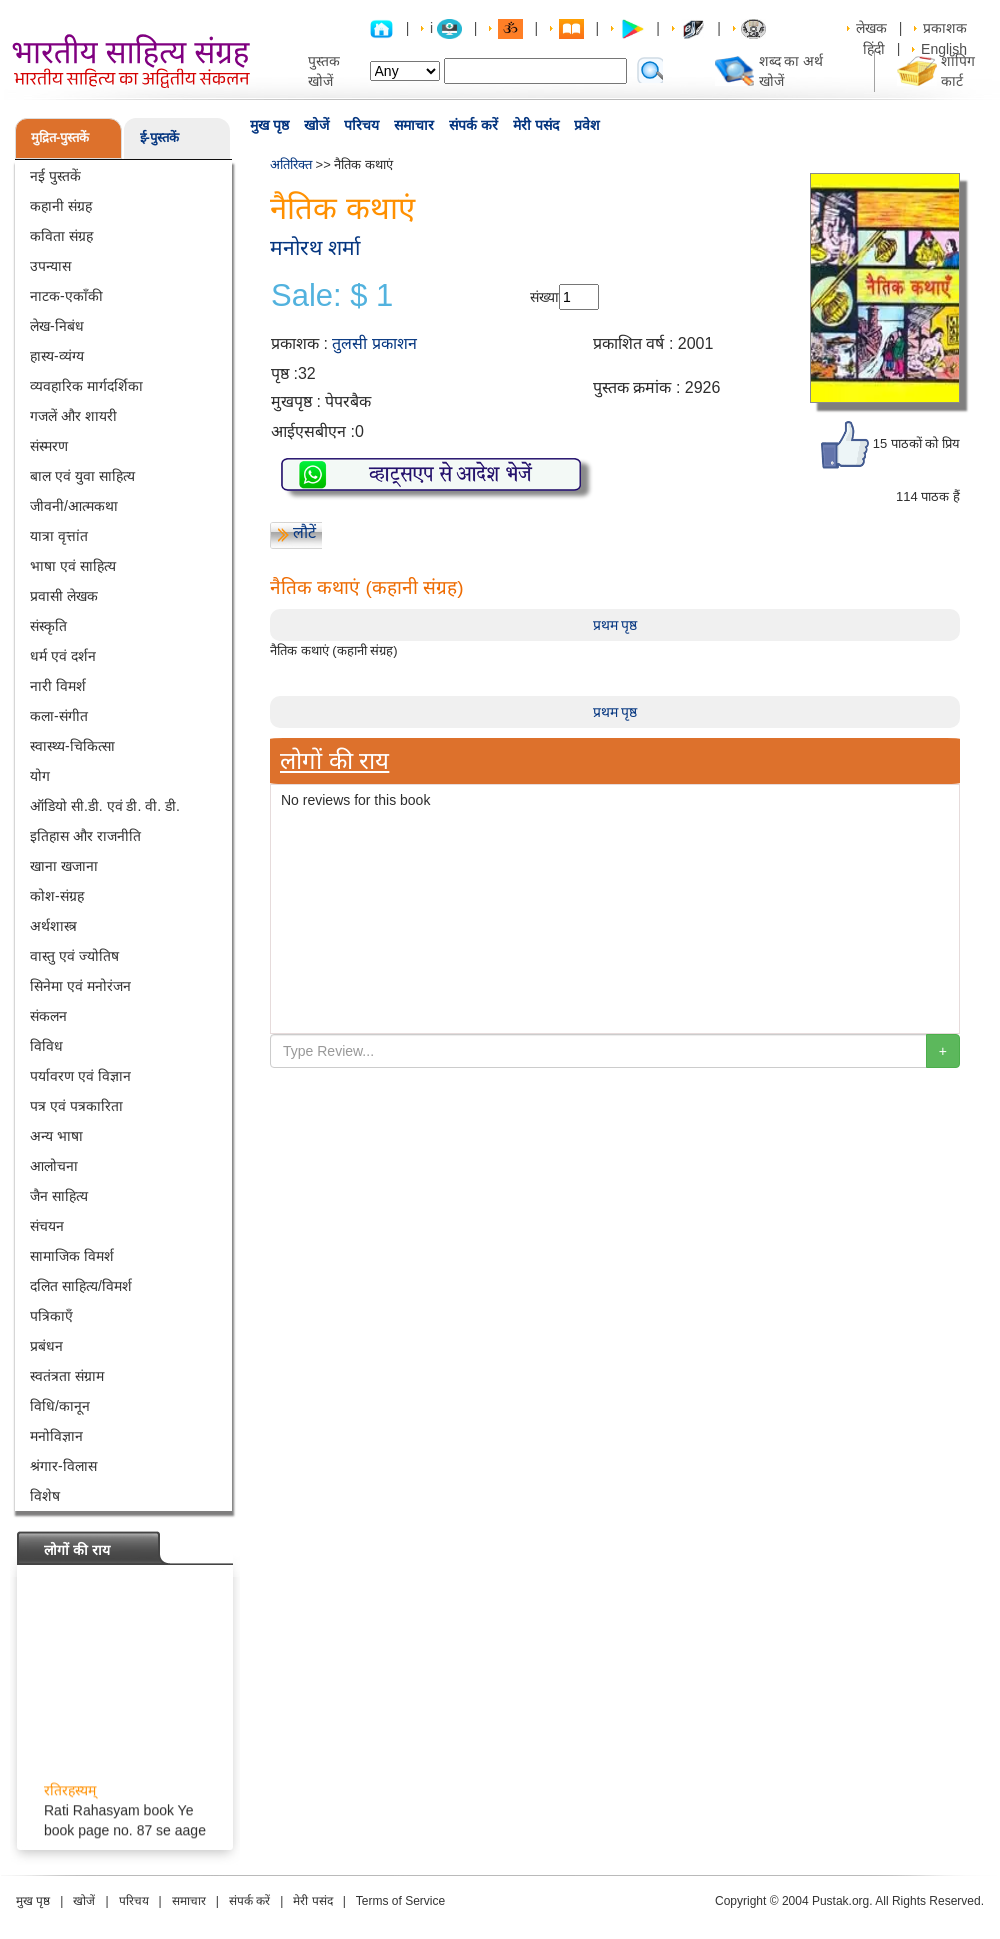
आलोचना (54, 1166)
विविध (46, 1046)
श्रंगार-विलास (63, 1466)
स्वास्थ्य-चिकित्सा (72, 746)
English (944, 49)
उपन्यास (50, 266)
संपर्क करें (473, 125)
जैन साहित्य (59, 1196)
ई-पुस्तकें (159, 137)
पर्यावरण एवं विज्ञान (80, 1076)
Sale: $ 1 (332, 296)
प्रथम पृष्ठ (615, 625)
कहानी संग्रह (61, 206)
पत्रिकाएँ (51, 1316)
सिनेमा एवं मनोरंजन (80, 986)
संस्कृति (48, 626)
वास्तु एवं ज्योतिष (74, 956)
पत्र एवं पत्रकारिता (76, 1106)
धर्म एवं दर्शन (63, 656)
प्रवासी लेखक (64, 596)
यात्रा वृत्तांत (59, 536)
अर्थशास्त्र (53, 926)
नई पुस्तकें (55, 176)
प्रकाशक (945, 28)
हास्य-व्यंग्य (57, 356)
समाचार (414, 125)
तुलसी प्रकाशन (374, 343)
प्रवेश (587, 125)
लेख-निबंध (57, 326)
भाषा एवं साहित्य (73, 566)
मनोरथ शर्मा (315, 247)
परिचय (361, 125)
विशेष (45, 1496)
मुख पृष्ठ (269, 125)
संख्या (544, 297)
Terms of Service (400, 1901)
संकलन (48, 1016)
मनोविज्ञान (56, 1436)
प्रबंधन (46, 1346)
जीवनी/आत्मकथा (74, 506)
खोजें (316, 125)
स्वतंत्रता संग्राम (67, 1376)
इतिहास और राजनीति (85, 836)
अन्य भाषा (56, 1136)
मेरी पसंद (536, 125)
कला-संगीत (59, 716)
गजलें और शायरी (73, 416)
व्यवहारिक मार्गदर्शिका (86, 386)
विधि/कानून (60, 1406)
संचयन (47, 1226)
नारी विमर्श (58, 686)
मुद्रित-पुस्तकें (60, 137)
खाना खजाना (64, 866)
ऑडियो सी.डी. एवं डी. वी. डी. (105, 806)
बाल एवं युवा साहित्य (82, 476)
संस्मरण (49, 446)
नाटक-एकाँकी (66, 296)
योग (40, 776)
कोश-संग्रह (57, 896)
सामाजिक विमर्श (72, 1256)
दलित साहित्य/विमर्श (81, 1286)
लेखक (871, 28)
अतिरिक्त (291, 164)
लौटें (304, 532)
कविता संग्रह (61, 236)
